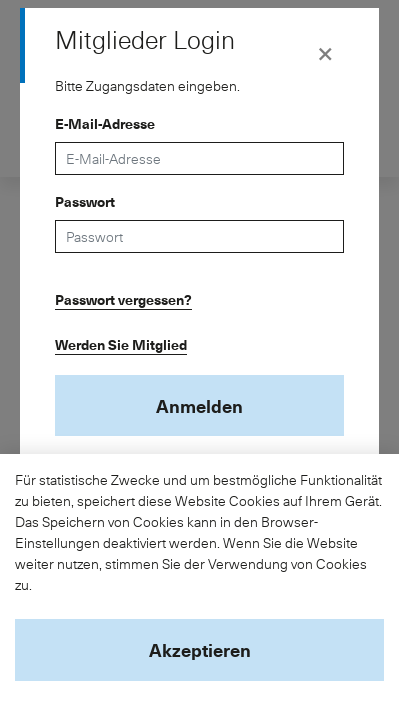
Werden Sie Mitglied (121, 344)
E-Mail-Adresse (105, 123)
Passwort (85, 201)
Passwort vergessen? (123, 299)
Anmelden (199, 405)
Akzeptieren (200, 649)
